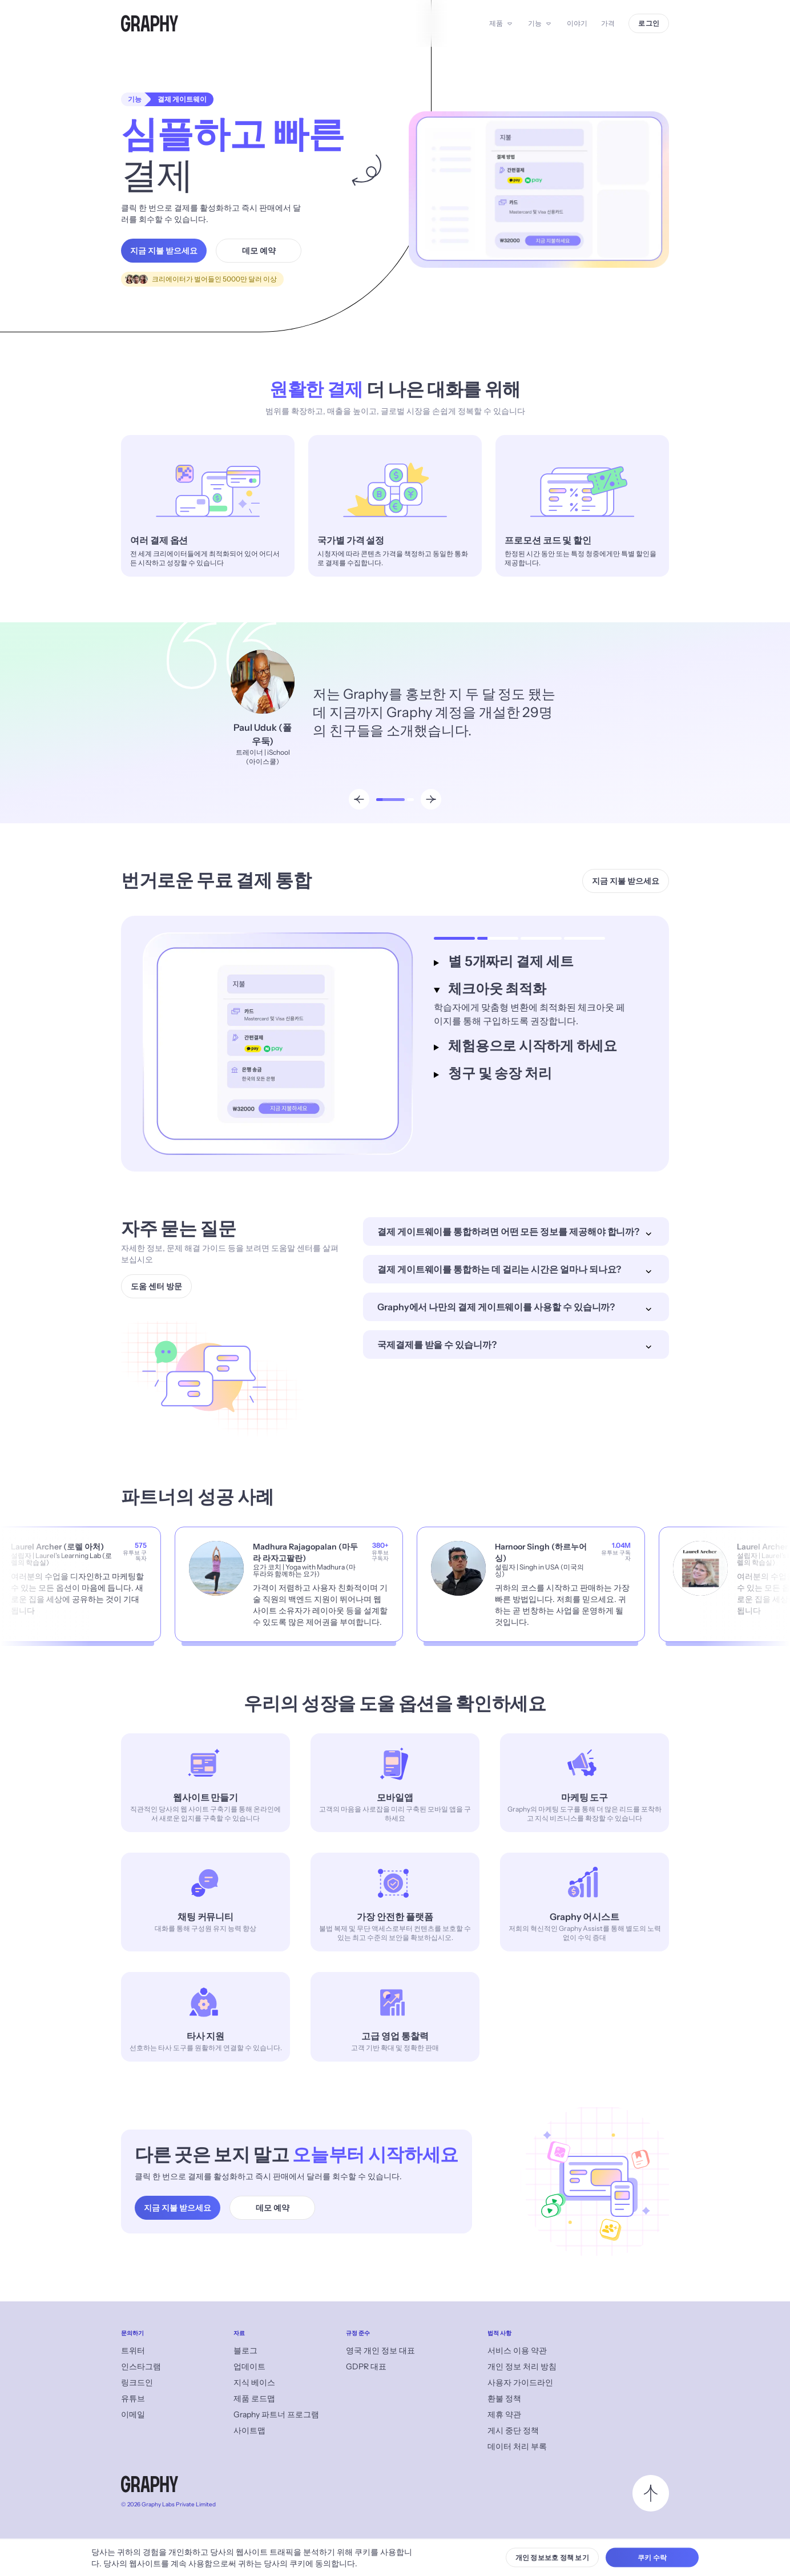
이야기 (577, 23)
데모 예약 (259, 250)
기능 (535, 23)
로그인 (648, 23)
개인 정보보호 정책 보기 (552, 2557)
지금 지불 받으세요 (164, 250)
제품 (496, 23)
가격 (608, 23)
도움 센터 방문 (156, 1286)
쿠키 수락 (652, 2557)
